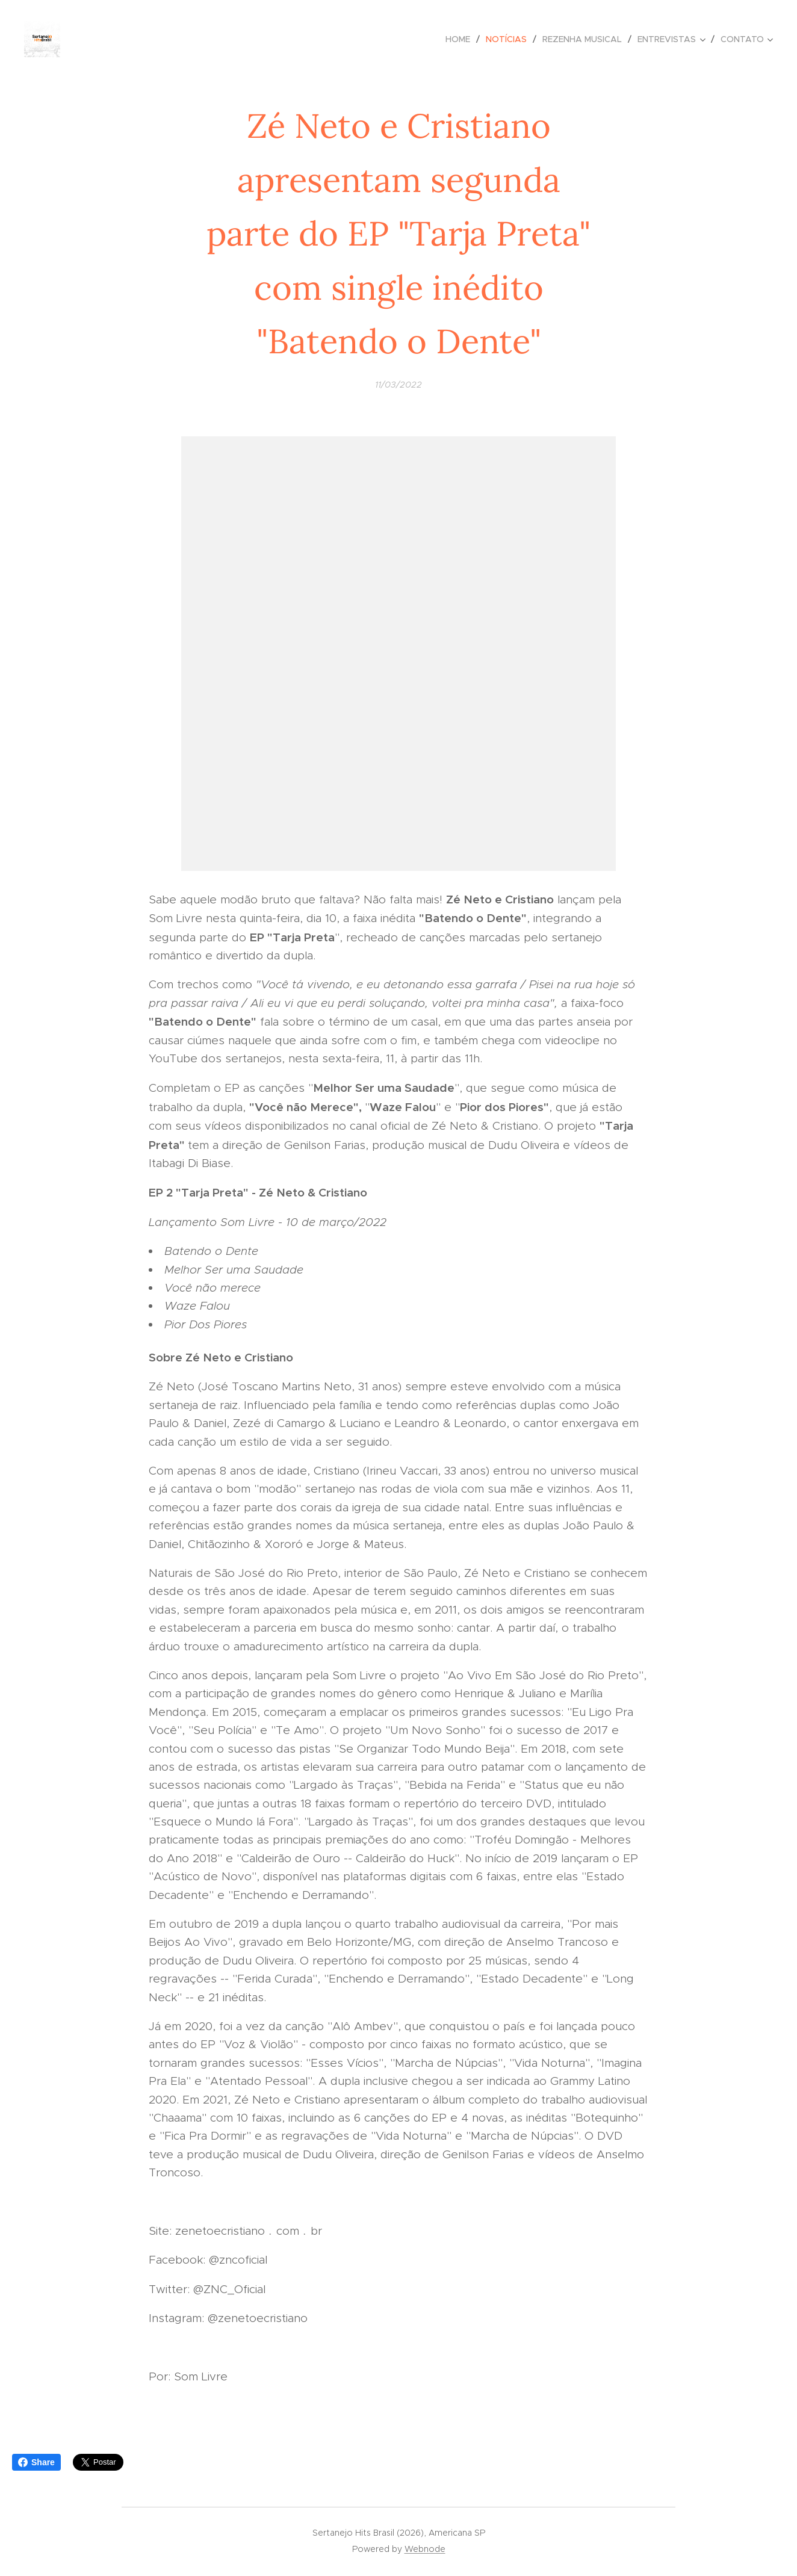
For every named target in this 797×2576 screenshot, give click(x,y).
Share (36, 2462)
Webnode (425, 2548)
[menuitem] (461, 39)
